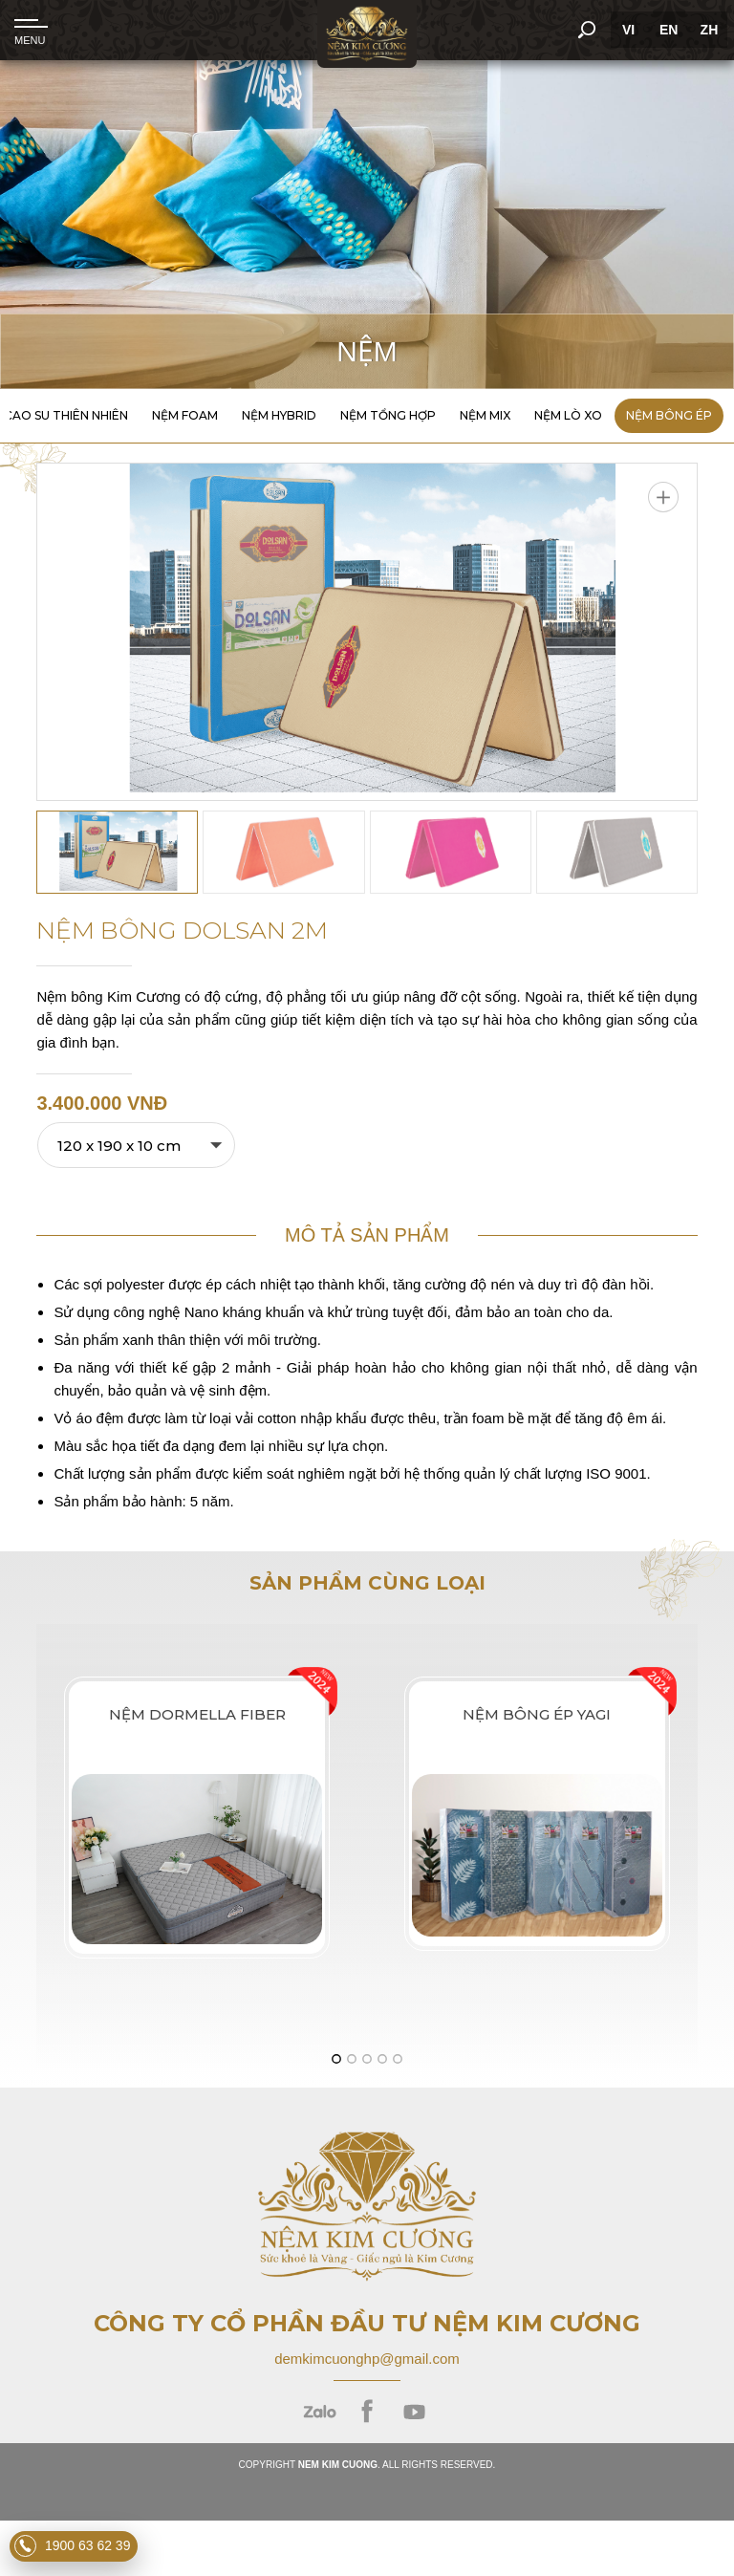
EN (666, 29)
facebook (367, 2412)
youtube (414, 2412)
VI (625, 29)
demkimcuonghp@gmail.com (367, 2358)
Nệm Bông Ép (669, 415)
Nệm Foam (185, 415)
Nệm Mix (485, 415)
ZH (707, 29)
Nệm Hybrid (279, 415)
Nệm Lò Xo (568, 415)
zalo (319, 2412)
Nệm (367, 351)
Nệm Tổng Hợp (388, 415)
